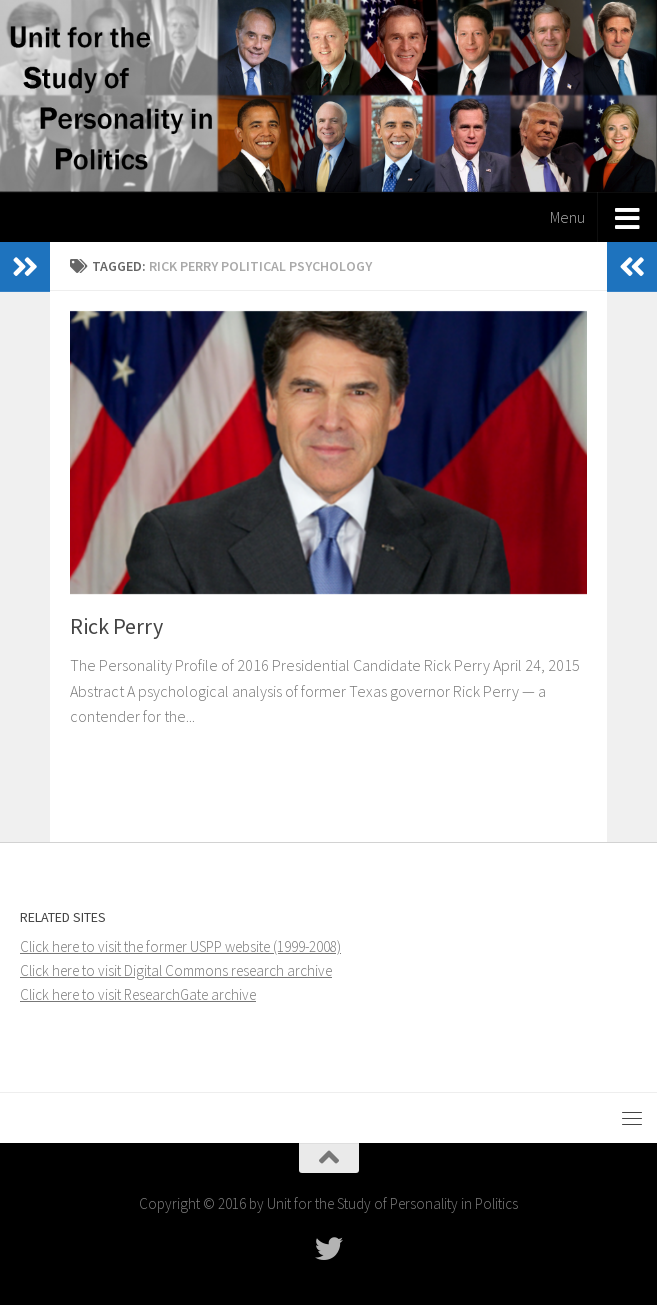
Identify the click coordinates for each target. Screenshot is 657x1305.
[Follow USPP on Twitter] (329, 1249)
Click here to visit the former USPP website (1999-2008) (180, 946)
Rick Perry (116, 626)
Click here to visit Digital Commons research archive (176, 970)
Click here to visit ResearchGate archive (138, 994)
